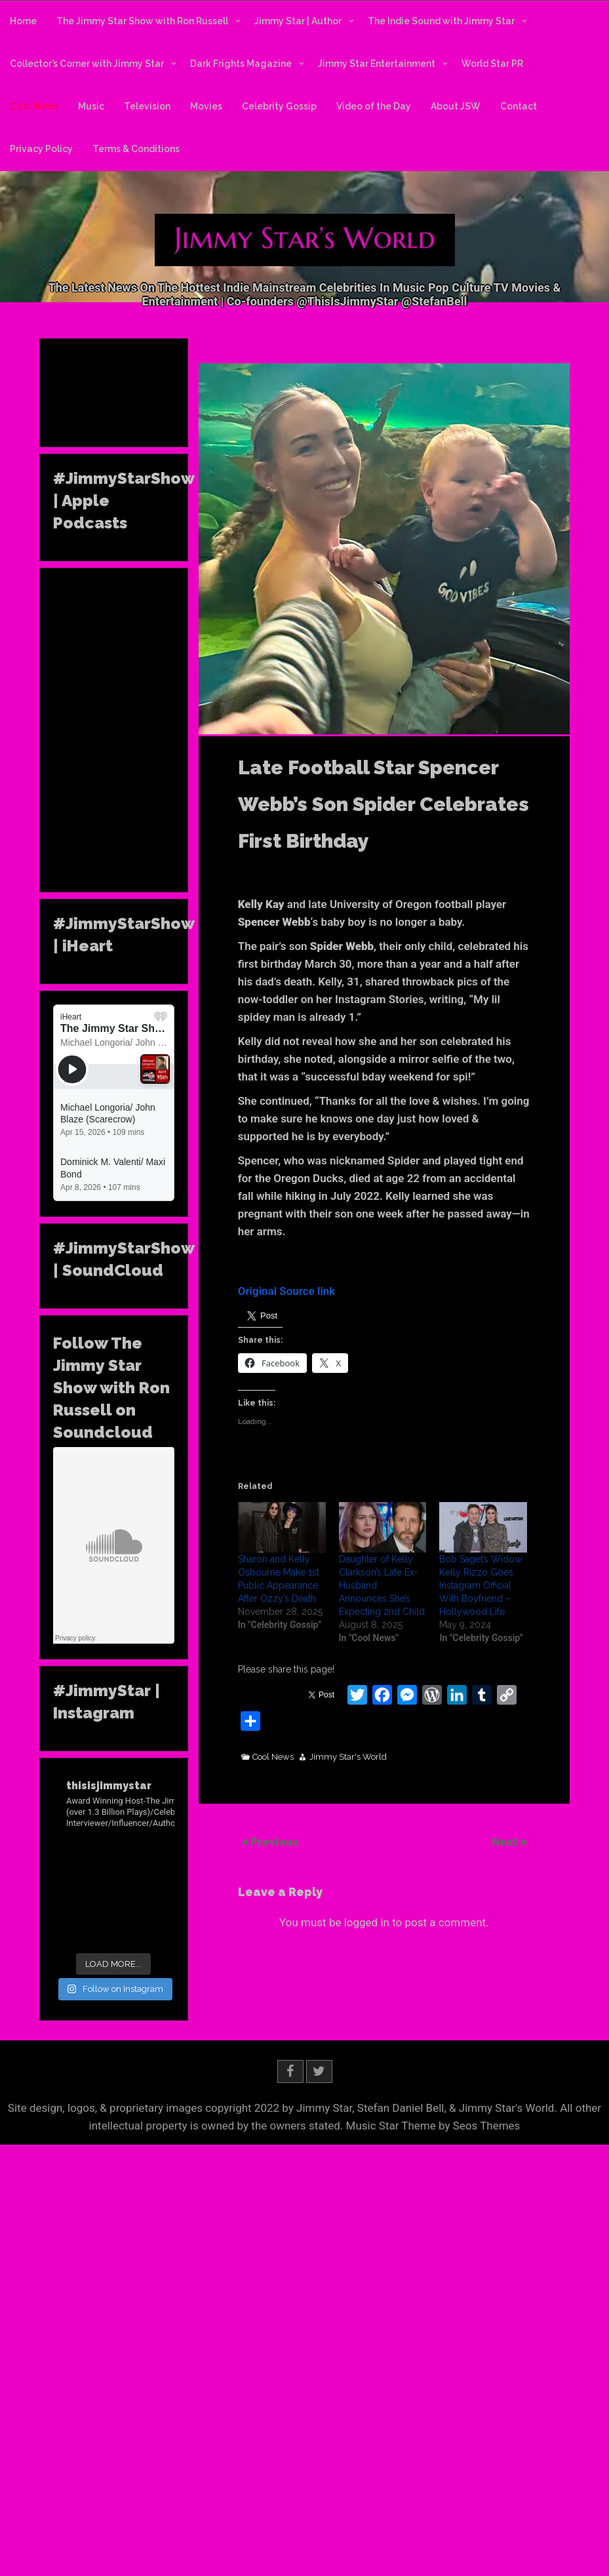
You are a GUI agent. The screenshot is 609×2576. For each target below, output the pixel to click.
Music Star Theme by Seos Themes (433, 2125)
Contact (518, 106)
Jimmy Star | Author (298, 21)
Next (506, 1842)
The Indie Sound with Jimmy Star (441, 21)
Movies (206, 106)
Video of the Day (373, 106)
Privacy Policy (41, 149)
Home (23, 21)
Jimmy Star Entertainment (376, 63)
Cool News (34, 106)
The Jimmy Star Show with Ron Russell (142, 21)
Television (147, 106)
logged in (366, 1922)
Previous (274, 1842)
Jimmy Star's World (348, 1757)
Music (91, 106)
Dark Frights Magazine (241, 63)
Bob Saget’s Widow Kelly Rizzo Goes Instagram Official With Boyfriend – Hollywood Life (480, 1585)
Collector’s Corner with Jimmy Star (87, 63)
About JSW (456, 106)
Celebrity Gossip (279, 106)
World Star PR (492, 63)
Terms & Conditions (136, 149)
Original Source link (287, 1291)
